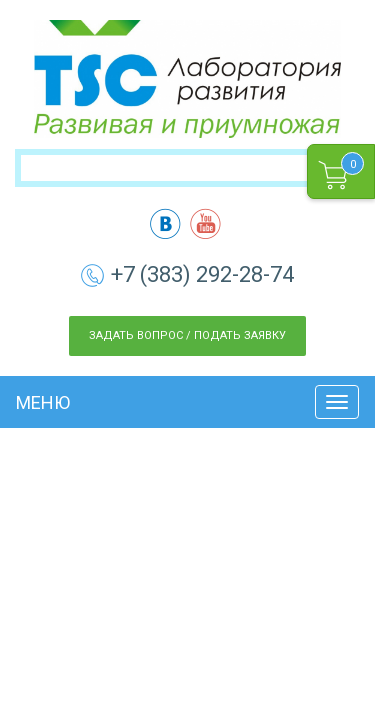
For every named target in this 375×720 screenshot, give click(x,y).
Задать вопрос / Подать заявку (187, 335)
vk (165, 223)
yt (205, 223)
